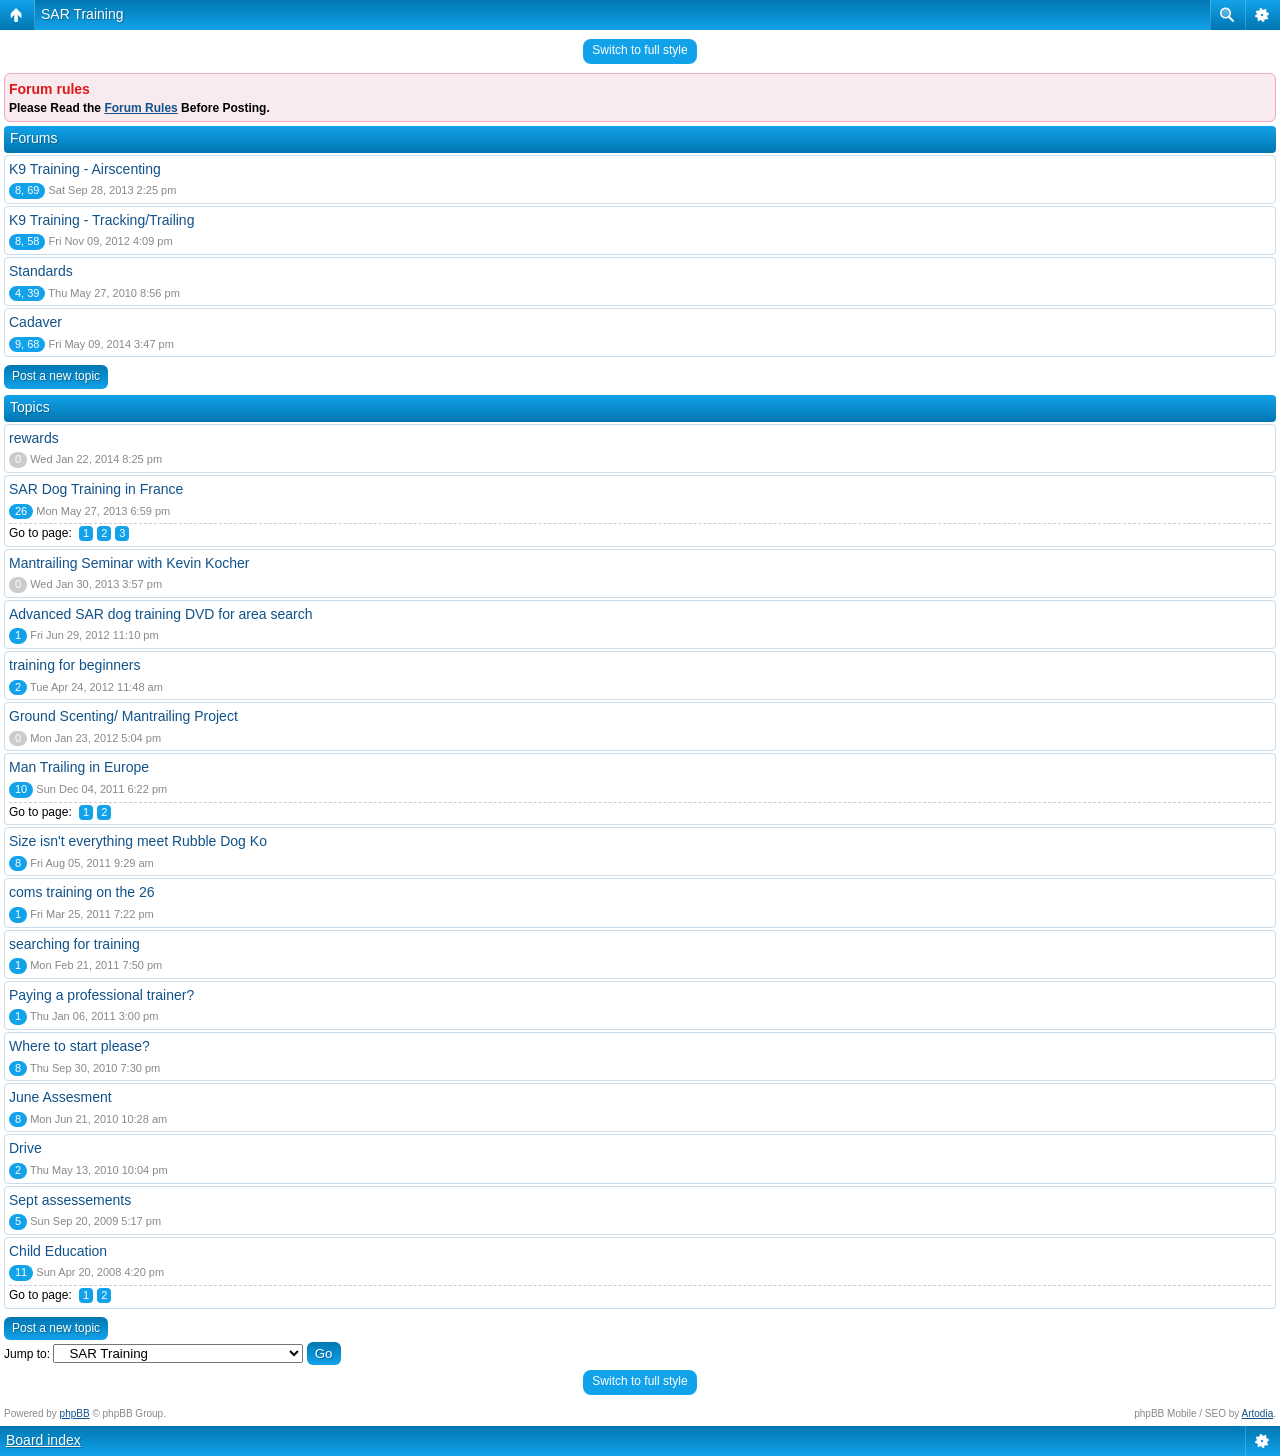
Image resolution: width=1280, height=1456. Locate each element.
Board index (43, 1440)
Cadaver (35, 322)
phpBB (75, 1413)
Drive (25, 1148)
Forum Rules (140, 108)
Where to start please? (79, 1046)
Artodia (1258, 1413)
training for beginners (75, 665)
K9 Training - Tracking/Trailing (101, 220)
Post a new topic (56, 376)
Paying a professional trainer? (101, 995)
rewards (34, 438)
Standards (41, 271)
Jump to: (27, 1354)
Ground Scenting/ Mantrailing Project (123, 716)
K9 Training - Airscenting (85, 169)
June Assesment (60, 1097)
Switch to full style (639, 50)
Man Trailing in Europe (79, 767)
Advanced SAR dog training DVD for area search (161, 614)
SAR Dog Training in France (96, 489)
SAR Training (82, 14)
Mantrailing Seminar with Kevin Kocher (129, 563)
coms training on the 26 (82, 892)
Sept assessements (70, 1200)
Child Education (58, 1251)
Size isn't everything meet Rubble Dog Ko (138, 841)
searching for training (74, 944)
